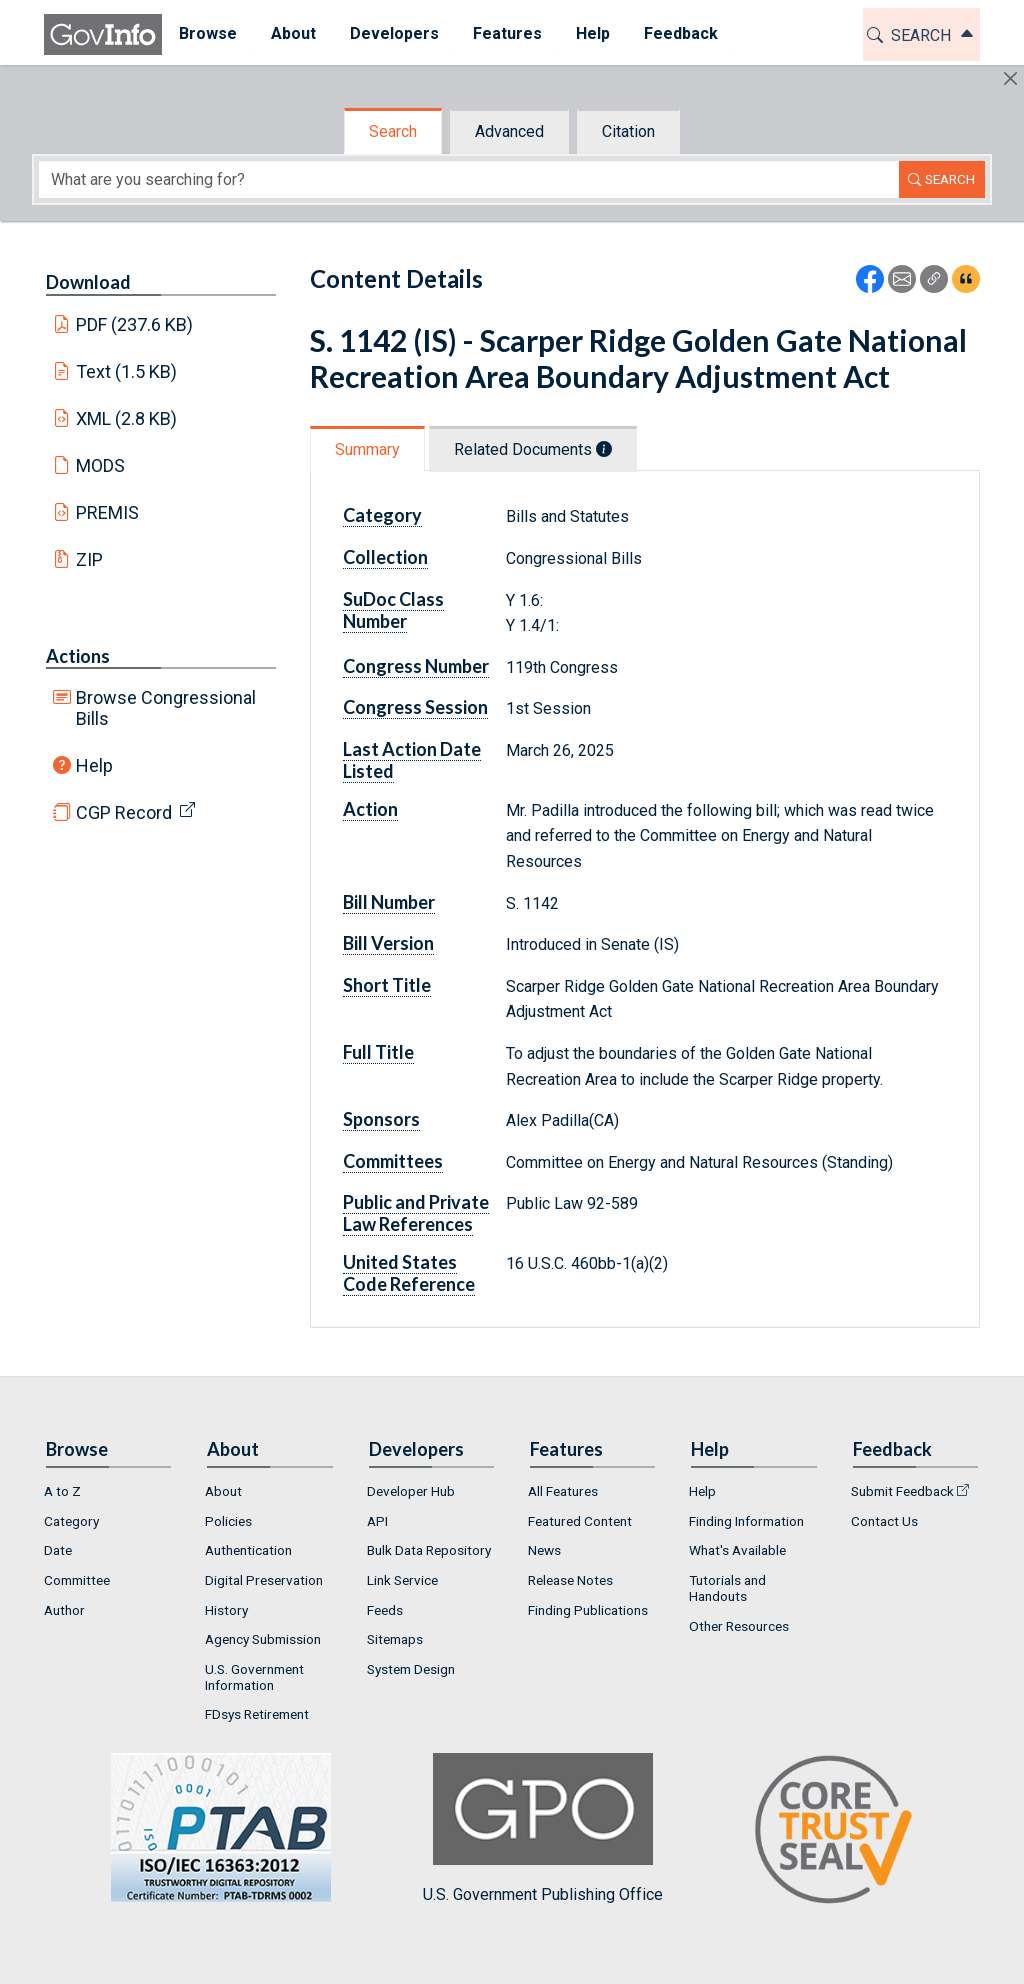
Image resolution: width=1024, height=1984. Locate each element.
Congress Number (416, 666)
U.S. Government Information (254, 1677)
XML (127, 418)
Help (94, 765)
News (544, 1550)
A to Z (62, 1491)
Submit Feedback (902, 1491)
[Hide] (1010, 78)
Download (88, 282)
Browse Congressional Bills (166, 708)
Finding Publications (588, 1610)
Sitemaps (395, 1639)
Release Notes (570, 1580)
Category (382, 515)
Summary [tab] (367, 449)
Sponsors (381, 1119)
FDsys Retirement (257, 1714)
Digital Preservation (264, 1580)
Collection (385, 557)
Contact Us (884, 1521)
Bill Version (388, 943)
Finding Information (746, 1521)
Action (370, 809)
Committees (393, 1161)
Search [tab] (393, 131)
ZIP (89, 559)
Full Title (378, 1052)
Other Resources (739, 1626)
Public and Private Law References (416, 1213)
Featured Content (580, 1521)
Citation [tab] (628, 131)
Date (58, 1550)
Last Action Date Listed (412, 760)
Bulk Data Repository (429, 1550)
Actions (78, 656)
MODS (100, 465)
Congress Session (415, 707)
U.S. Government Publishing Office (543, 1828)
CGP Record (124, 812)
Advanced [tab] (509, 131)
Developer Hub (411, 1491)
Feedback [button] (681, 33)
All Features (563, 1491)
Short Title (387, 985)
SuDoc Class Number (393, 610)
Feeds (385, 1610)
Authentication (248, 1550)
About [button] (293, 33)
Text (127, 371)
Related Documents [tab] (533, 449)
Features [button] (507, 33)
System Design (411, 1669)
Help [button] (593, 33)
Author (64, 1610)
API (377, 1521)
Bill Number (389, 902)
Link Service (402, 1580)
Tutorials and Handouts (727, 1588)
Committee (77, 1580)
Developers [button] (394, 33)
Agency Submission (263, 1639)
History (226, 1610)
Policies (228, 1521)
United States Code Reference (409, 1273)
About (223, 1491)
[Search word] (469, 179)
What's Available (737, 1550)
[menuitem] (208, 34)
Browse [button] (208, 33)
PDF (135, 324)
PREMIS (107, 512)
